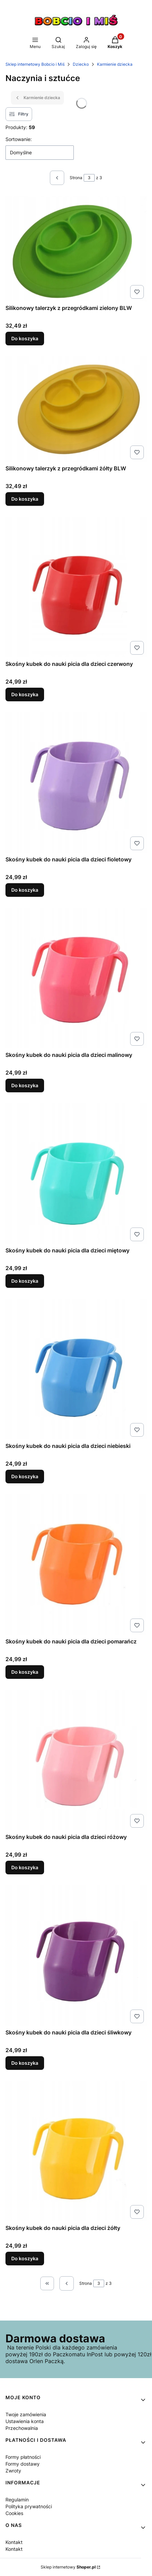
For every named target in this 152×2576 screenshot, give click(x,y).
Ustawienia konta (24, 2421)
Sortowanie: (18, 139)
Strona (76, 177)
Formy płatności (23, 2457)
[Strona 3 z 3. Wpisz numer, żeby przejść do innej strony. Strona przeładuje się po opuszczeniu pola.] (89, 178)
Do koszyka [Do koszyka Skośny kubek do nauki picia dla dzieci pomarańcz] (24, 1672)
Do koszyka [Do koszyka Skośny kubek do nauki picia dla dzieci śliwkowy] (24, 2063)
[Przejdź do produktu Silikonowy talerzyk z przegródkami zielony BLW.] (76, 248)
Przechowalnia (21, 2428)
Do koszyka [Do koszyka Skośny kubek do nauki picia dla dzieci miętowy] (24, 1281)
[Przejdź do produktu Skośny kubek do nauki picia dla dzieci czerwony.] (76, 587)
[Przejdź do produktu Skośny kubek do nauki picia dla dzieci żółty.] (76, 2151)
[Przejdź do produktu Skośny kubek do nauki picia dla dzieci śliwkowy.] (76, 1955)
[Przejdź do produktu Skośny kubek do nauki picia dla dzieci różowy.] (76, 1760)
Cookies (14, 2513)
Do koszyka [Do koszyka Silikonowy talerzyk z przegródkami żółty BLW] (24, 499)
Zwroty (13, 2470)
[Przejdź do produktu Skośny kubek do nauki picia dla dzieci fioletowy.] (76, 782)
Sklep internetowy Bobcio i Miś (35, 64)
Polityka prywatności (28, 2506)
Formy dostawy (22, 2464)
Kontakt (14, 2542)
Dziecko (81, 64)
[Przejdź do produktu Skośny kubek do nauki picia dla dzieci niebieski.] (76, 1369)
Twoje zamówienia (25, 2414)
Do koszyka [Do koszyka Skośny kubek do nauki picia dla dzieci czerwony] (24, 694)
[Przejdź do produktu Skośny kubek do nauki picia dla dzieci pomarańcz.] (76, 1564)
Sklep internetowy (68, 2567)
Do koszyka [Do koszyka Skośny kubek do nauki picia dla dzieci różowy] (24, 1867)
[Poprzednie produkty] (66, 2283)
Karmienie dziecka (115, 64)
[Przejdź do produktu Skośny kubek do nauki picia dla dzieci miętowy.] (76, 1173)
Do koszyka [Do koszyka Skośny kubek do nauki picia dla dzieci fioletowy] (24, 890)
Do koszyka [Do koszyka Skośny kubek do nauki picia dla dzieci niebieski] (24, 1476)
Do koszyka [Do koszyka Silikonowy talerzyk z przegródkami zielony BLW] (24, 338)
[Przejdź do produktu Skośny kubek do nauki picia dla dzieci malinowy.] (76, 978)
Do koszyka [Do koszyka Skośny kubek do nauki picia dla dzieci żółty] (24, 2258)
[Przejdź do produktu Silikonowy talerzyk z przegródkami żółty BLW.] (76, 409)
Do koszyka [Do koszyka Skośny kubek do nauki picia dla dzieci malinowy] (24, 1085)
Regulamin (17, 2499)
